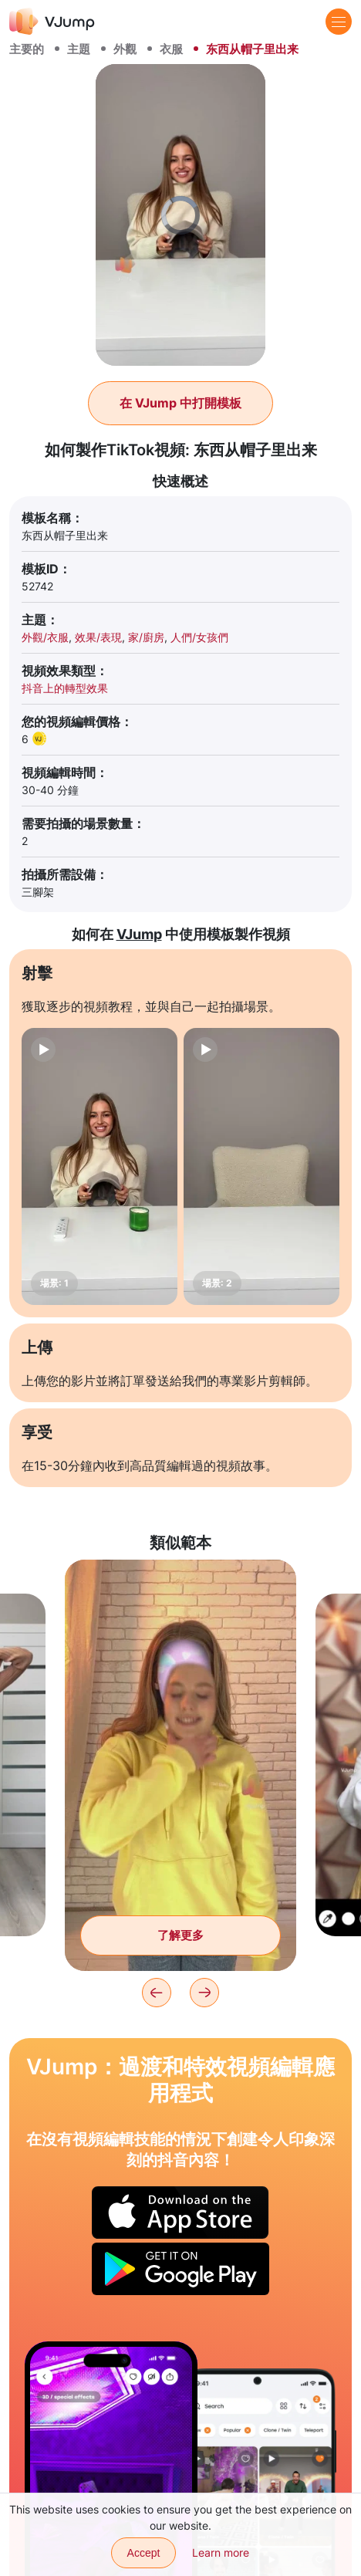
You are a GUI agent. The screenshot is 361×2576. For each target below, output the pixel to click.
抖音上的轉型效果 (65, 688)
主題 (78, 49)
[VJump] (52, 21)
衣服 (171, 49)
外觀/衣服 (45, 637)
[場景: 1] (99, 1166)
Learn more (220, 2552)
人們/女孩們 (199, 637)
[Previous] (156, 1992)
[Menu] (339, 21)
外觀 (125, 49)
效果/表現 (98, 637)
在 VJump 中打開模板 (180, 403)
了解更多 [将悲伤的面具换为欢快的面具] (180, 1935)
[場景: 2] (261, 1166)
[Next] (204, 1992)
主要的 (26, 49)
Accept (143, 2553)
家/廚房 (146, 637)
